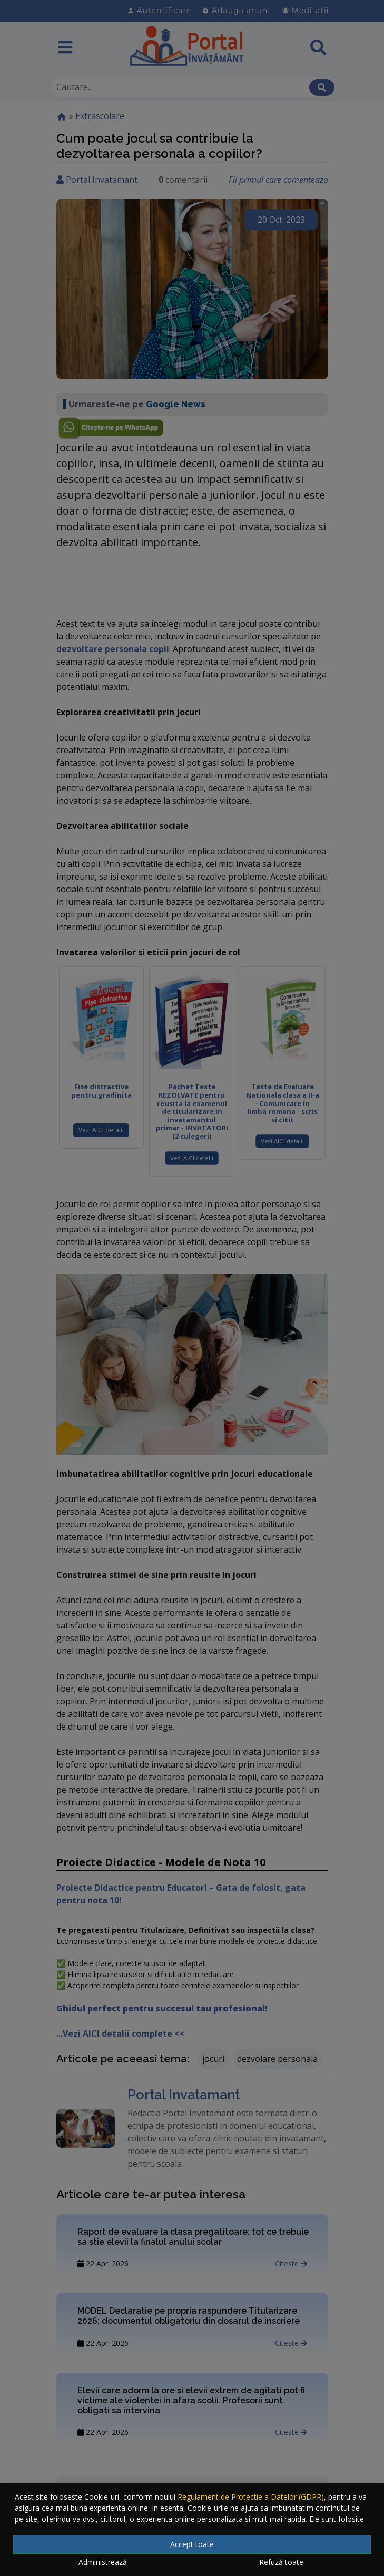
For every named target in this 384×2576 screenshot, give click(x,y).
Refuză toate (281, 2562)
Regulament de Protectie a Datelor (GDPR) (251, 2497)
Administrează (102, 2562)
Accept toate (192, 2544)
